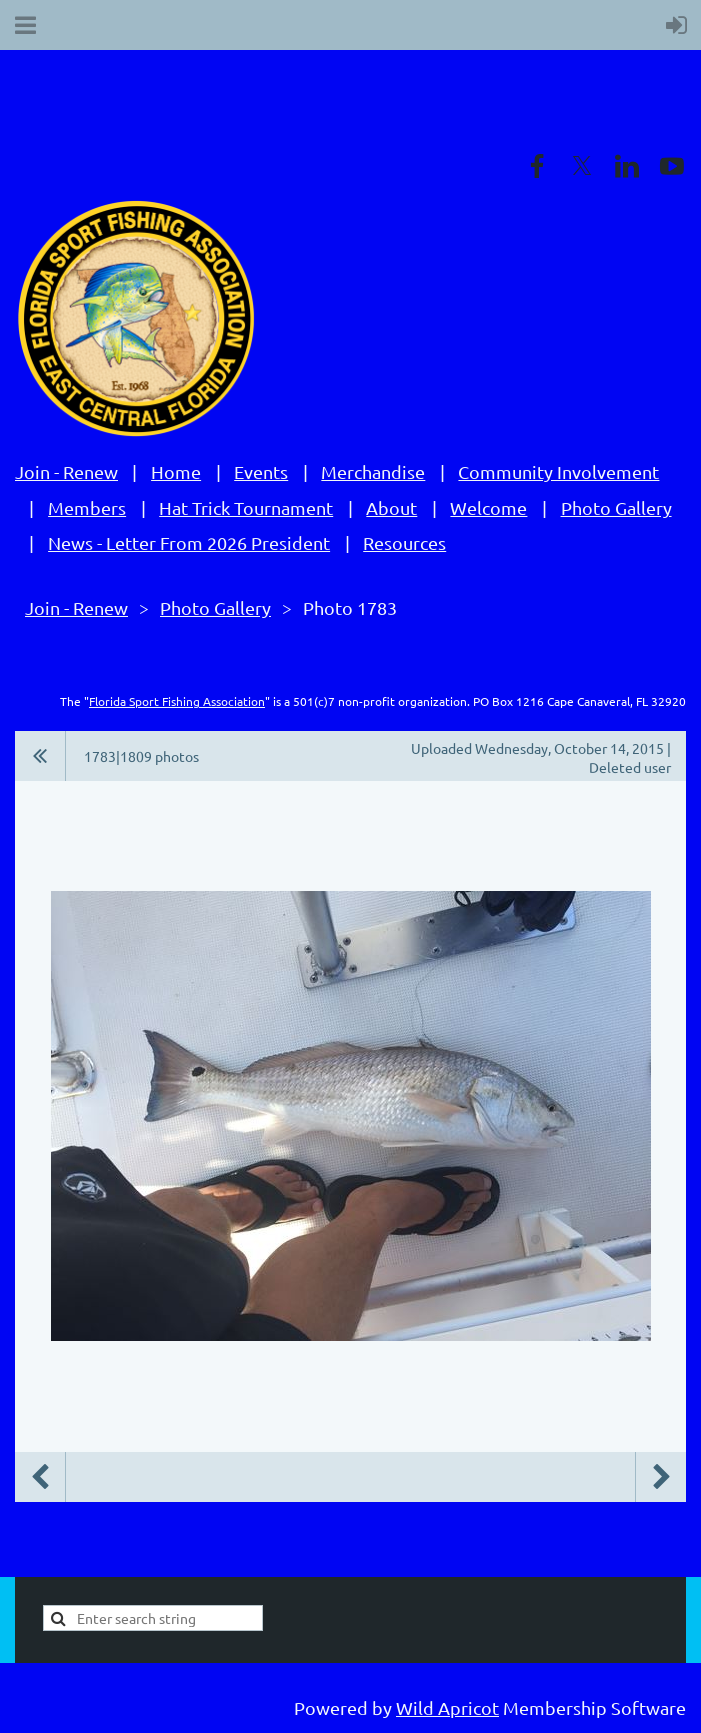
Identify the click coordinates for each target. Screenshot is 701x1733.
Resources (404, 542)
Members (87, 507)
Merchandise (373, 471)
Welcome (488, 507)
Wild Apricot (447, 1707)
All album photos (40, 756)
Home (176, 471)
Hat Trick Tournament (246, 507)
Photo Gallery (616, 507)
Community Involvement (558, 471)
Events (261, 471)
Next (661, 1477)
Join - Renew (66, 471)
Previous (40, 1477)
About (391, 507)
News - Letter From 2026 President (189, 542)
